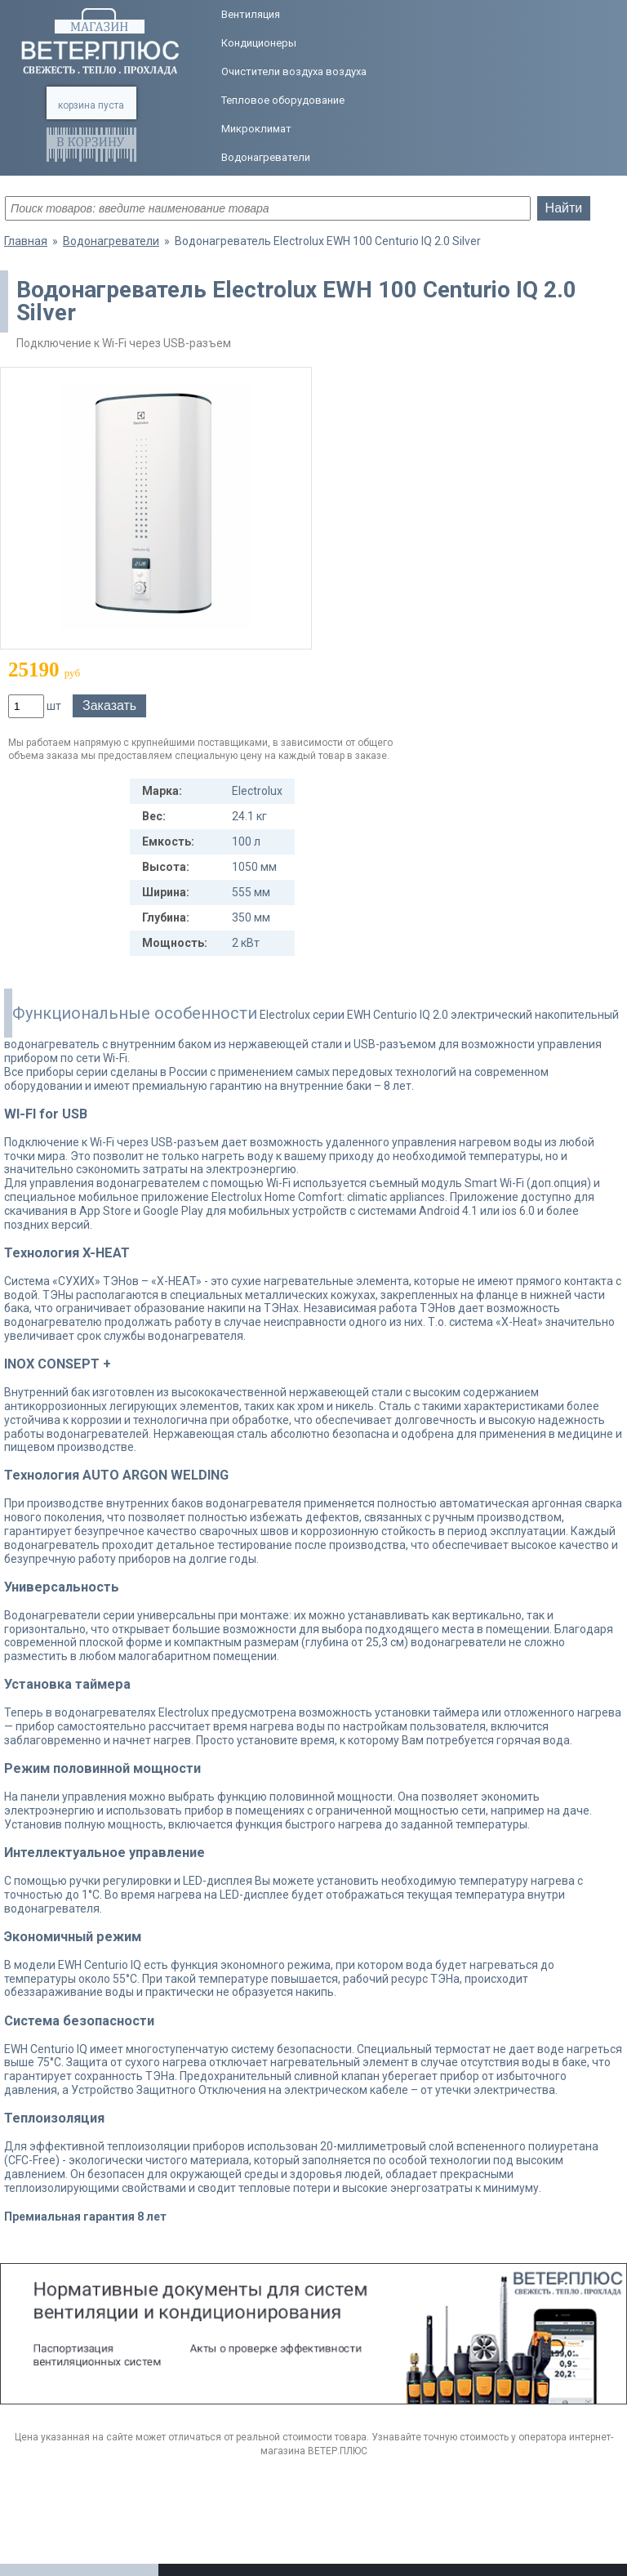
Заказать (109, 705)
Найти (564, 208)
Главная (25, 241)
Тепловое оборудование (283, 100)
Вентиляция (250, 14)
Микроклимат (256, 129)
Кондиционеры (258, 43)
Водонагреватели (265, 157)
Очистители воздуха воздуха (294, 71)
